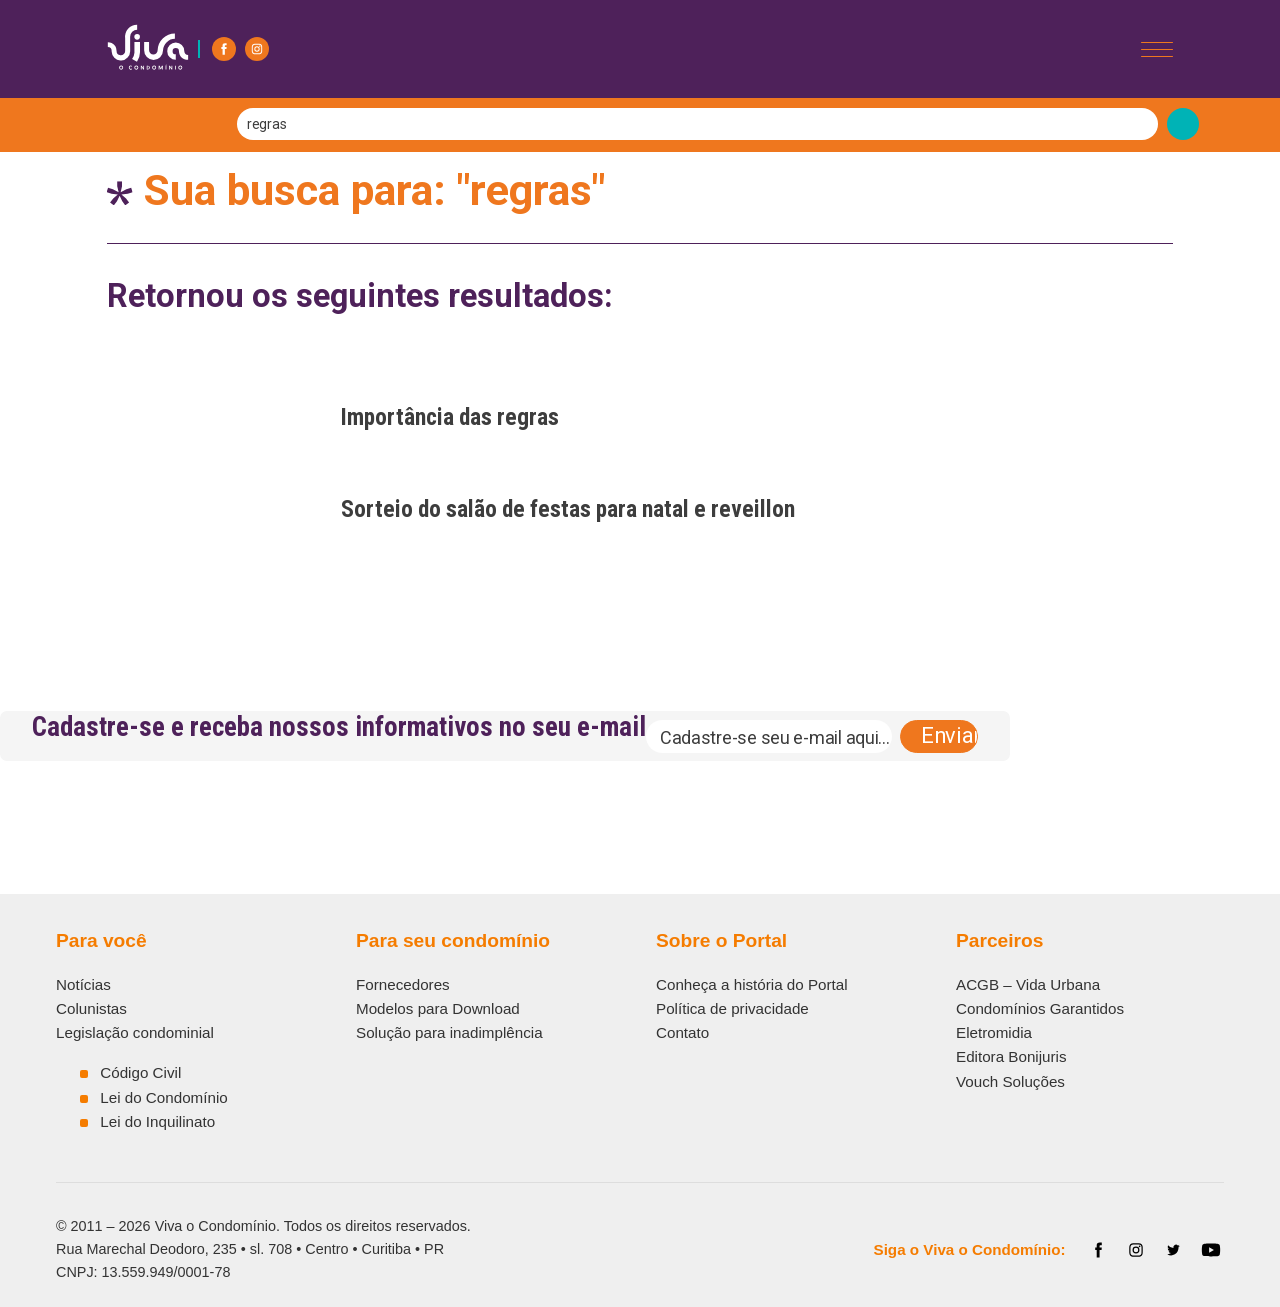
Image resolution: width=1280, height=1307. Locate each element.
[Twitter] (1174, 1250)
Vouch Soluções (1010, 1081)
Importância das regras (450, 417)
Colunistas (91, 1008)
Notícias (83, 984)
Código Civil (140, 1072)
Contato (682, 1032)
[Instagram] (257, 49)
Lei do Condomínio (164, 1097)
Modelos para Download (438, 1008)
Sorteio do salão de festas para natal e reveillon (568, 509)
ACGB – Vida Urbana (1028, 984)
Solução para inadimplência (449, 1032)
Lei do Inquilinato (157, 1121)
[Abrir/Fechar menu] (1157, 49)
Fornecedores (403, 984)
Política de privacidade (732, 1008)
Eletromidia (994, 1032)
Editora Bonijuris (1011, 1056)
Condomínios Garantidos (1040, 1008)
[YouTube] (1211, 1250)
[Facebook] (224, 49)
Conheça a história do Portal (752, 984)
